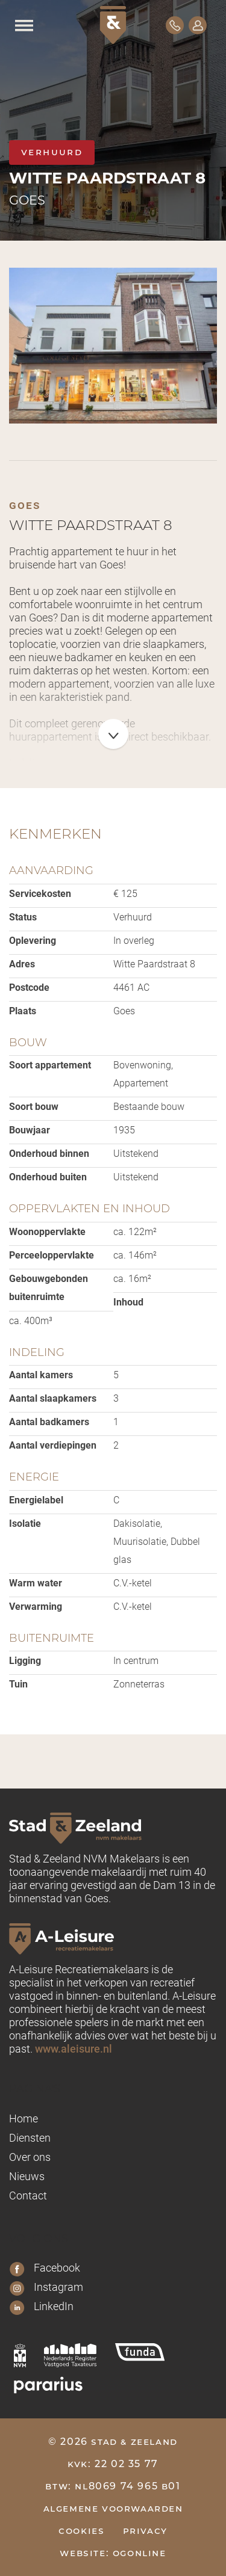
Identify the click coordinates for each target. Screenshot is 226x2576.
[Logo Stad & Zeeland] (113, 25)
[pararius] (48, 2385)
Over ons (30, 2156)
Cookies (81, 2530)
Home (23, 2118)
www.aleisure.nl (73, 2048)
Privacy (145, 2530)
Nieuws (27, 2176)
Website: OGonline (113, 2553)
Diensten (30, 2137)
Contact (28, 2195)
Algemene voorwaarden (113, 2508)
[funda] (140, 2352)
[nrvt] (70, 2355)
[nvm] (20, 2355)
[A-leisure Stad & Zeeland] (113, 1938)
